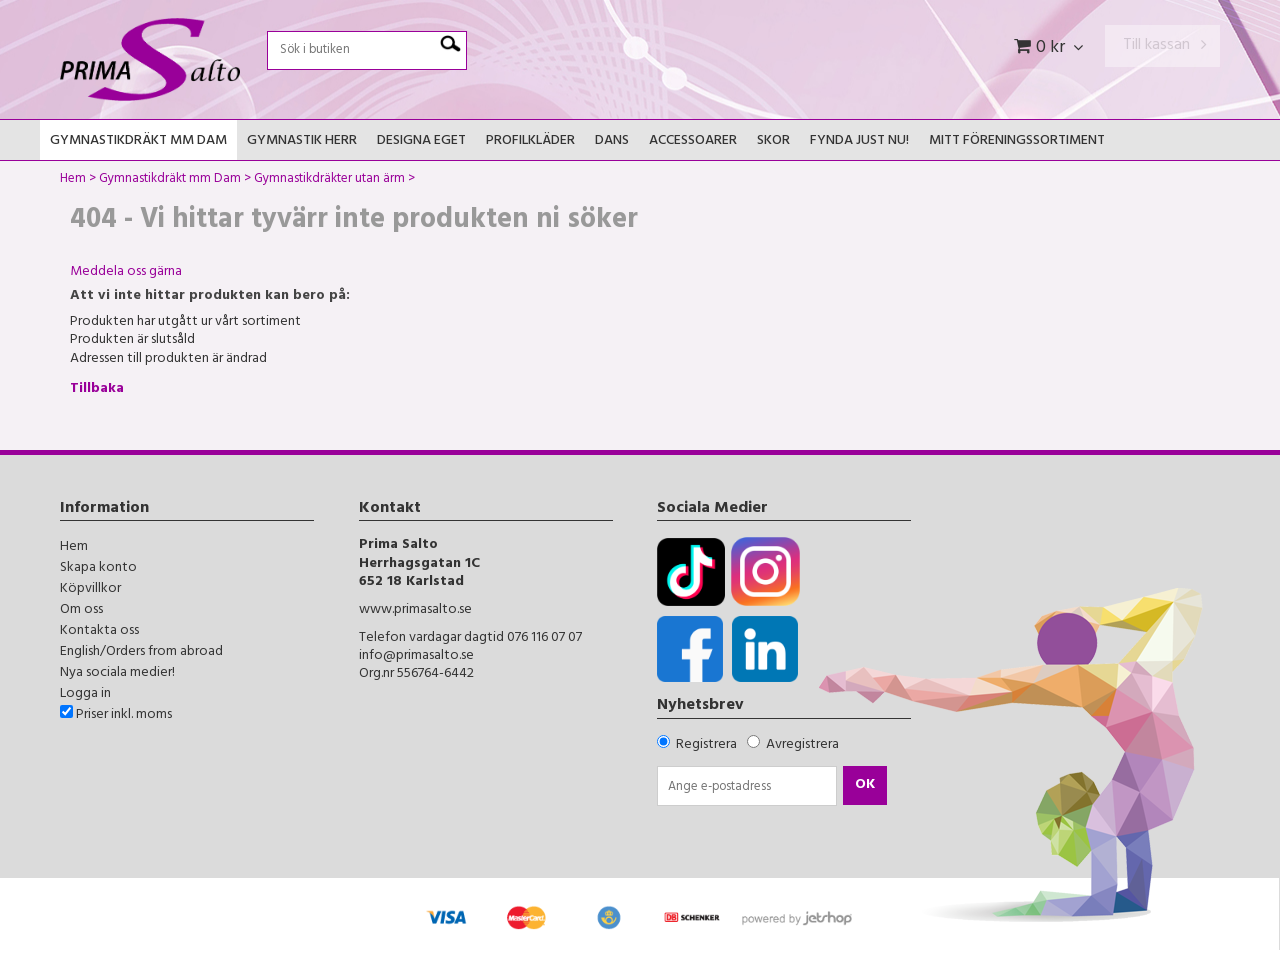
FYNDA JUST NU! (859, 141)
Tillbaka (97, 389)
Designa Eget (421, 141)
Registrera (706, 745)
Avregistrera (802, 745)
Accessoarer (693, 141)
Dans (612, 141)
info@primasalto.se (416, 656)
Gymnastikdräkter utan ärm (329, 181)
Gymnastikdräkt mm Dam (138, 141)
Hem (73, 181)
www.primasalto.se (415, 610)
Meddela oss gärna (126, 272)
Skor (773, 141)
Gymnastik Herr (302, 141)
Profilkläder (530, 141)
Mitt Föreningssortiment (1017, 141)
